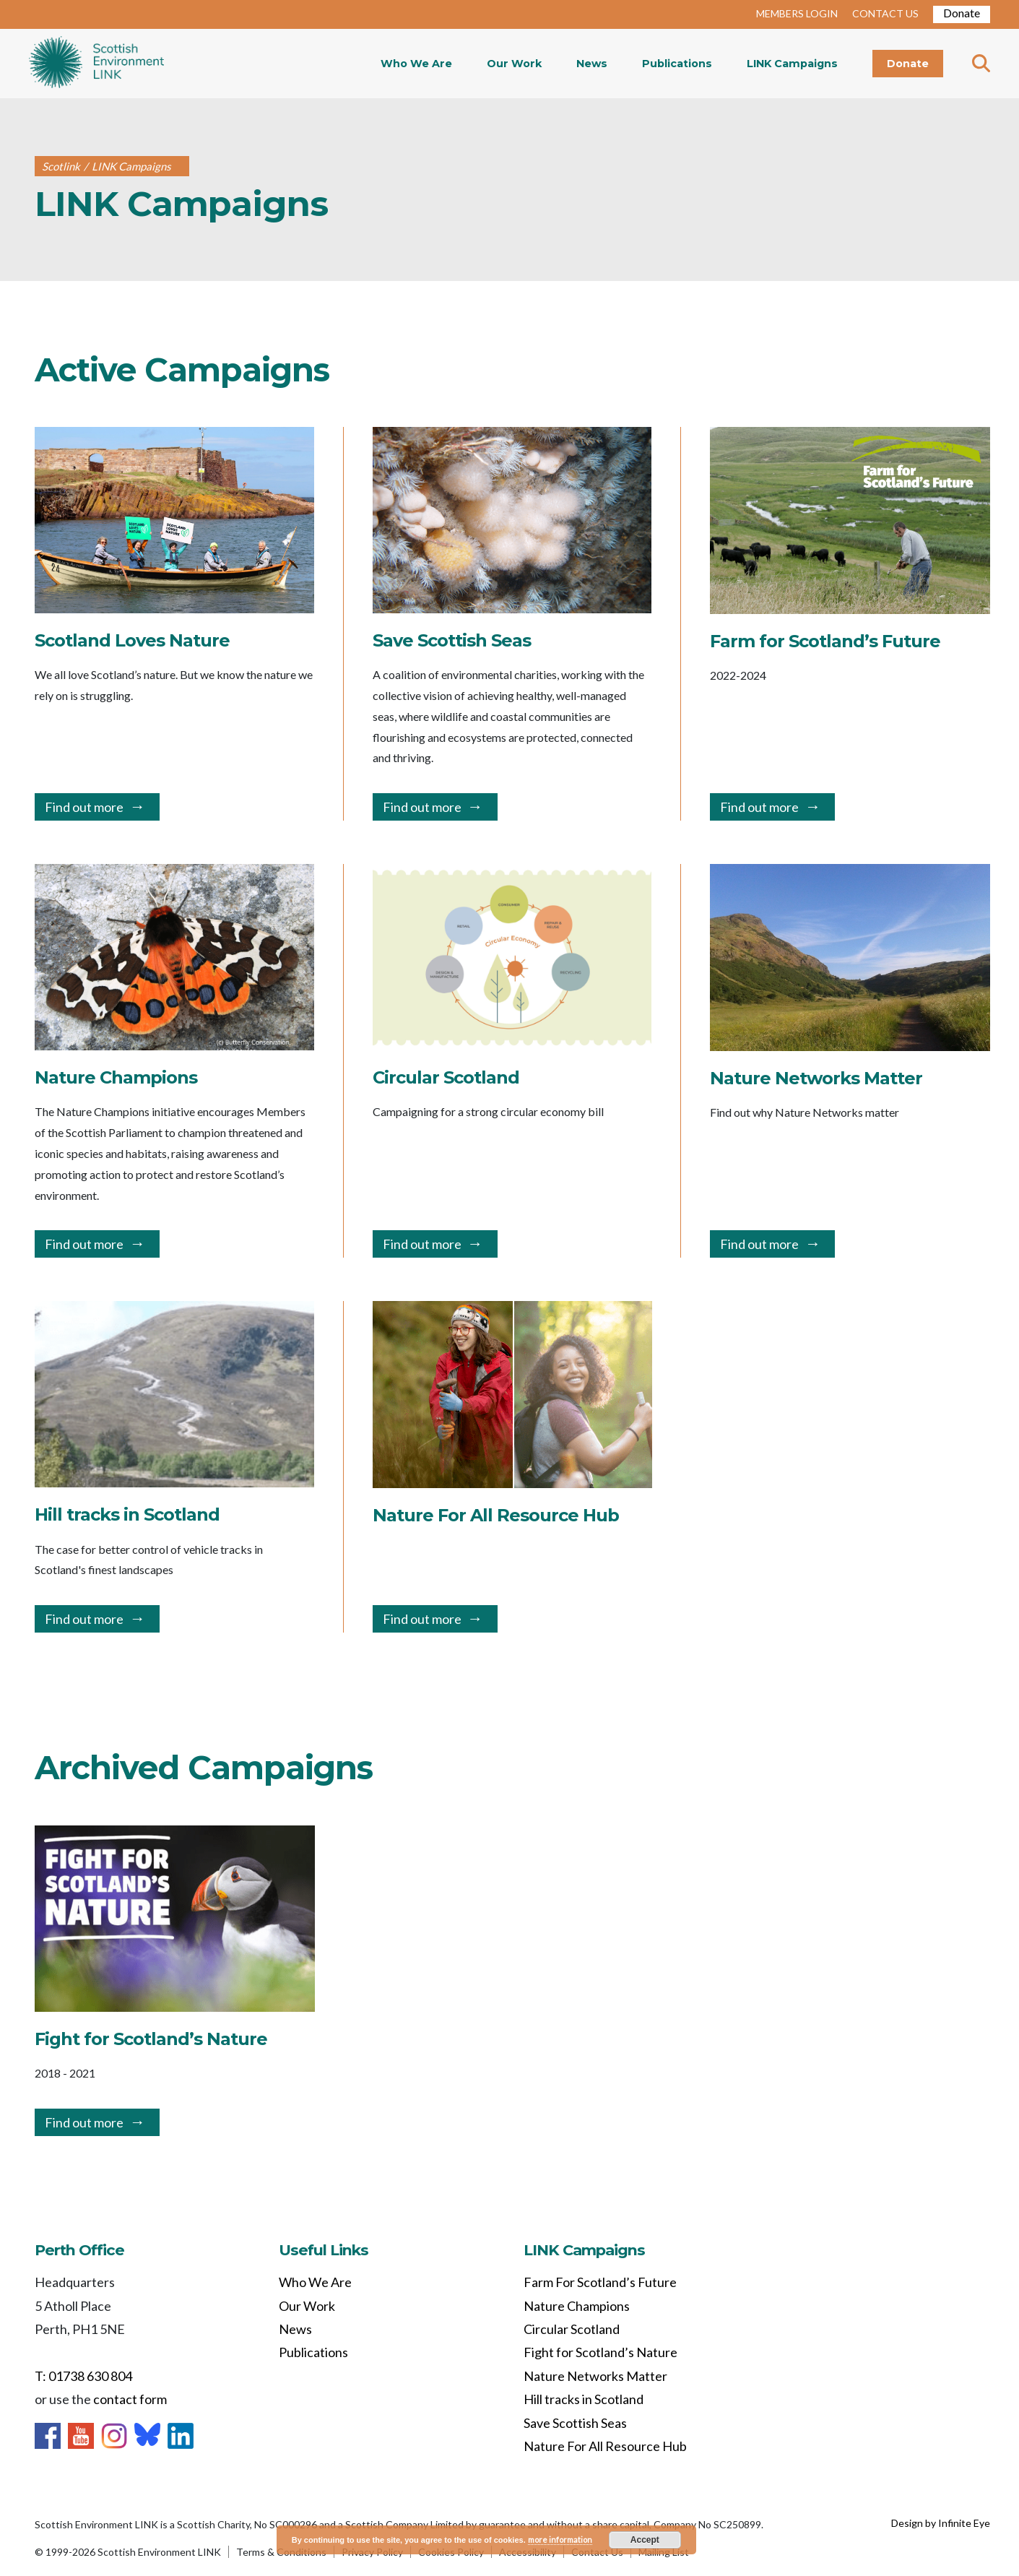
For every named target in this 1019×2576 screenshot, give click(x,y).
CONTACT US (885, 13)
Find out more (84, 807)
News (591, 63)
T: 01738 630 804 (83, 2376)
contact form (130, 2399)
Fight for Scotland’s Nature (600, 2352)
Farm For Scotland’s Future (600, 2282)
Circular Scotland (572, 2329)
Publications (677, 63)
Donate (961, 13)
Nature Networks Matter (595, 2376)
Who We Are (416, 63)
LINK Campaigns (792, 63)
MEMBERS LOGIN (797, 13)
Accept (644, 2540)
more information (560, 2539)
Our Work (514, 63)
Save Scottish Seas (575, 2423)
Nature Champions (577, 2306)
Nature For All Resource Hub (605, 2446)
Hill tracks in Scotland (583, 2399)
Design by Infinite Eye (940, 2523)
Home (96, 63)
